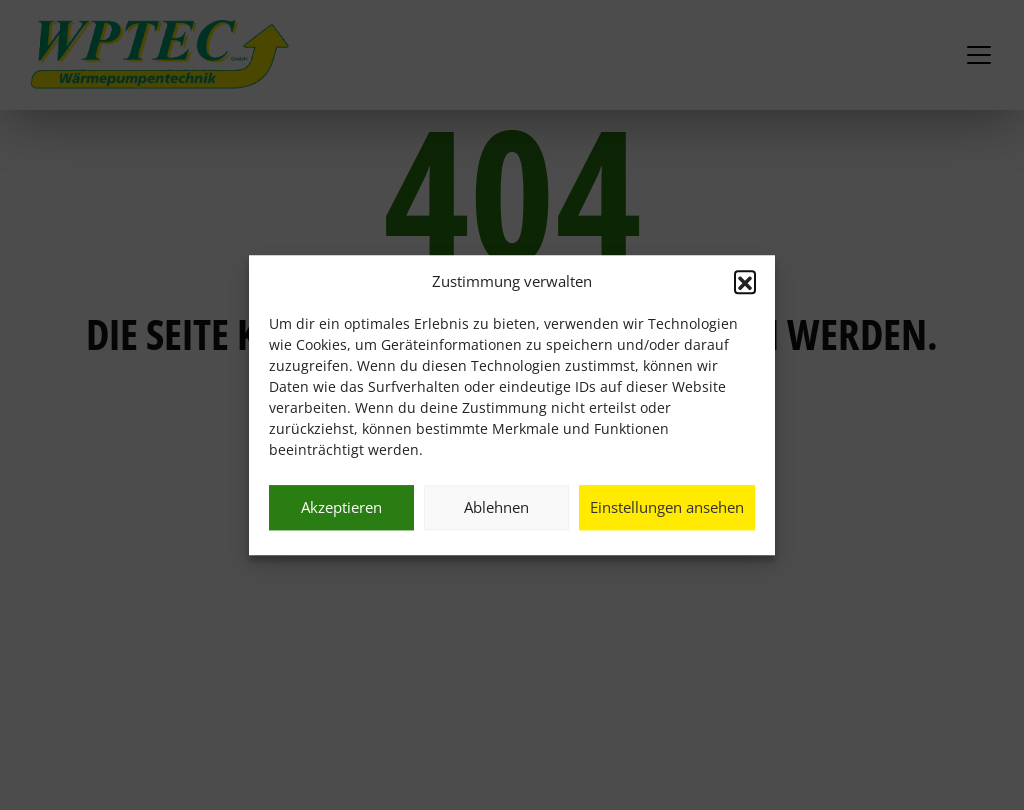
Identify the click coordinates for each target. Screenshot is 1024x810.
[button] (745, 282)
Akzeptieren (341, 507)
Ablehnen (496, 507)
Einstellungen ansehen (667, 507)
